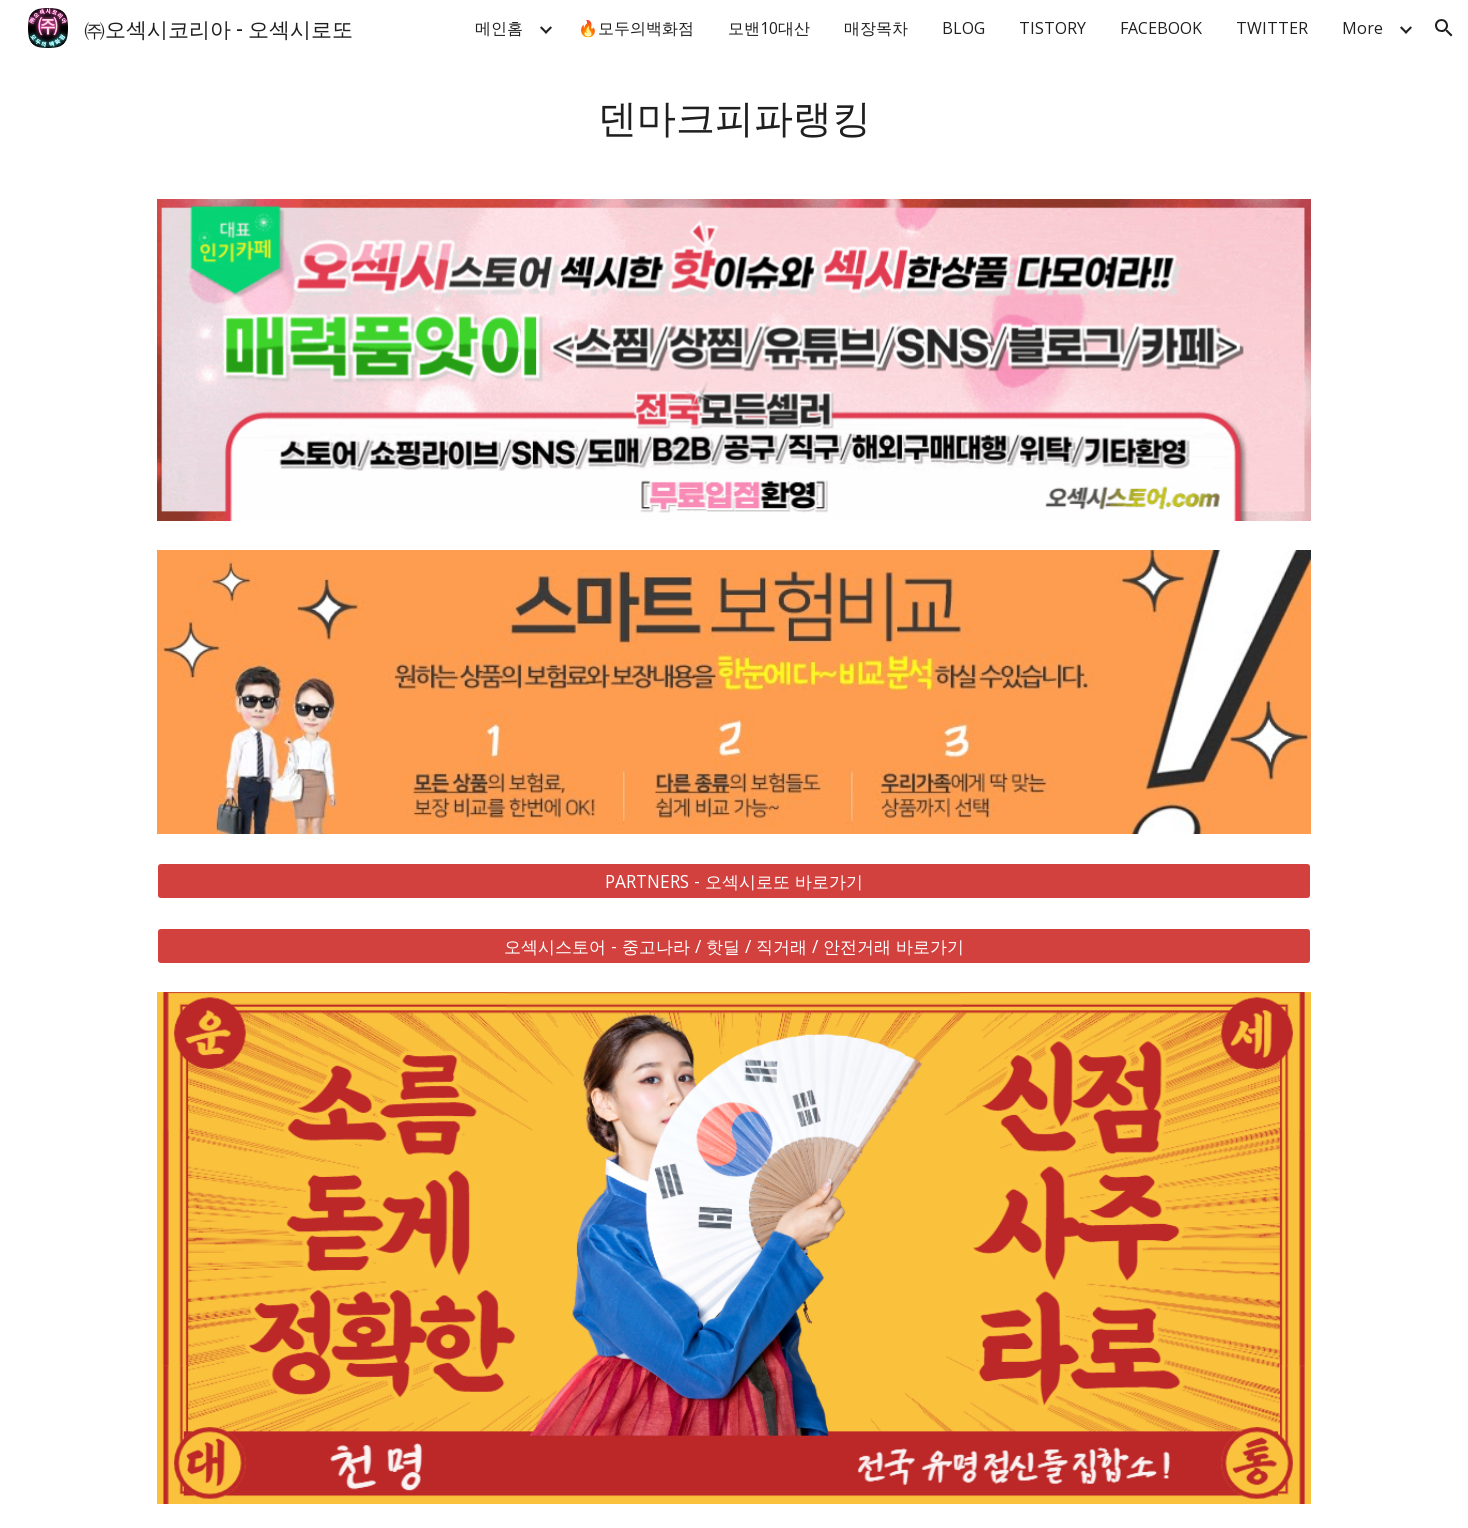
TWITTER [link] (1272, 28)
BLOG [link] (963, 28)
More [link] (1362, 28)
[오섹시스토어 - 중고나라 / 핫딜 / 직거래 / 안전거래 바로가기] (734, 945)
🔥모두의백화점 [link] (636, 28)
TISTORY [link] (1052, 28)
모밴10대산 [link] (769, 28)
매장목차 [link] (876, 28)
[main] (734, 115)
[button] (1444, 28)
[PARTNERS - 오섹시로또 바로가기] (734, 880)
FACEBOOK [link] (1161, 28)
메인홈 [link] (499, 28)
